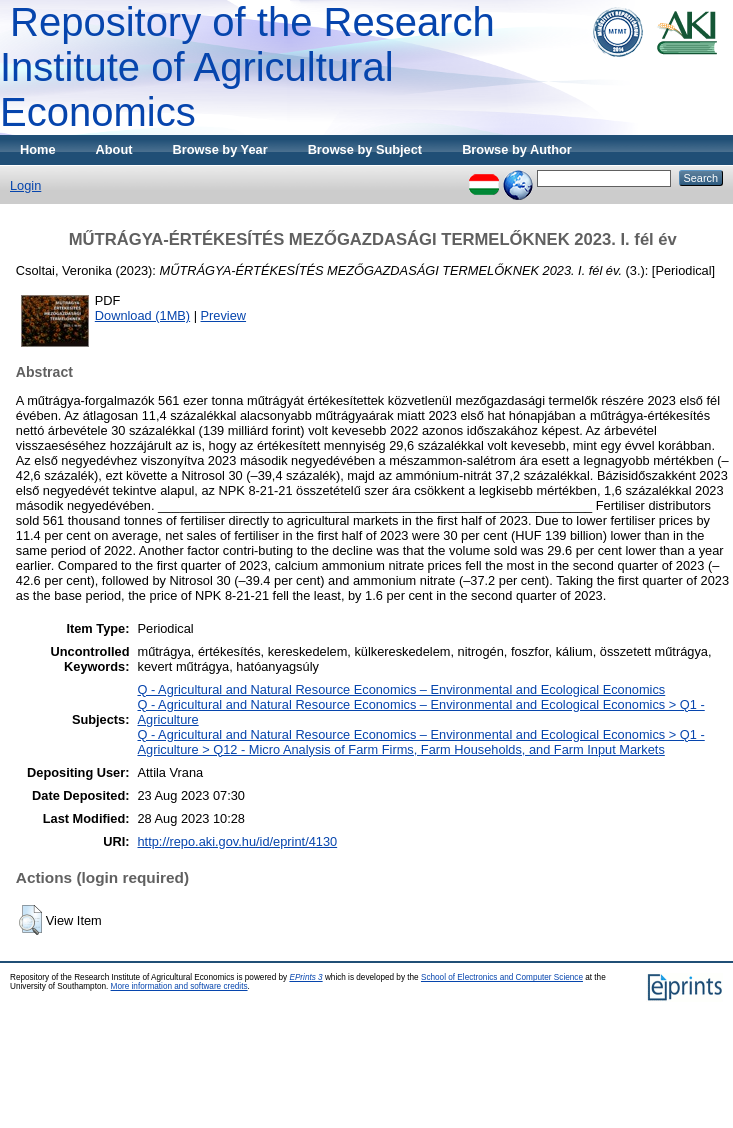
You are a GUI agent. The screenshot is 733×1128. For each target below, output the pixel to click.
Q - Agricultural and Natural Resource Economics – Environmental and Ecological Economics (401, 689)
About (114, 149)
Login (25, 185)
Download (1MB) (142, 315)
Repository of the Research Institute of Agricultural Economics (247, 67)
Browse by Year (220, 149)
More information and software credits (179, 986)
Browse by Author (517, 149)
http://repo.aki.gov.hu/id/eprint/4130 (237, 841)
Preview (224, 315)
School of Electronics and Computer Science (502, 977)
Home (38, 149)
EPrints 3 (305, 977)
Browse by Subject (365, 149)
